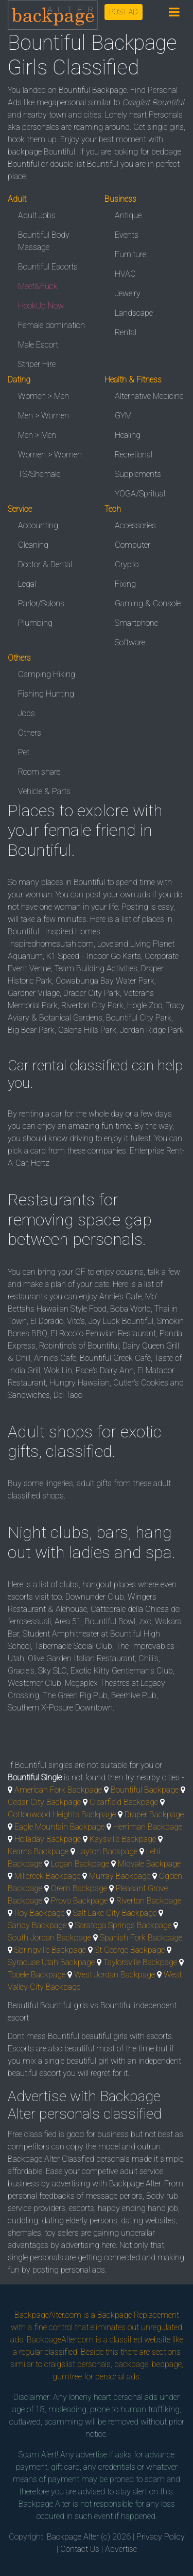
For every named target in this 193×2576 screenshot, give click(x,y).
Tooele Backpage (36, 1974)
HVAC (125, 274)
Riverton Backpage (148, 1901)
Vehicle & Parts (44, 791)
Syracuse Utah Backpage (51, 1962)
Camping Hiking (46, 674)
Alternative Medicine (149, 396)
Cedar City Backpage (44, 1802)
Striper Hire (37, 364)
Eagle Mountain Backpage (59, 1827)
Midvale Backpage (149, 1864)
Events (126, 235)
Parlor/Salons (41, 603)
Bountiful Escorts (48, 267)
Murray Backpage (119, 1876)
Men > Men (37, 435)
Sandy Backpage (37, 1925)
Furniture (130, 254)
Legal (27, 584)
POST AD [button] (123, 12)
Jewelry (128, 293)
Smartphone (136, 623)
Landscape (134, 313)
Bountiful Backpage (145, 1790)
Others (29, 733)
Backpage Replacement (138, 2315)
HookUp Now (41, 306)
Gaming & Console (148, 603)
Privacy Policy (160, 2537)
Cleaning (33, 545)
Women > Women (50, 454)
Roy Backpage (39, 1913)
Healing (128, 435)
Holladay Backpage (47, 1839)
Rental (125, 332)
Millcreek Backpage (47, 1876)
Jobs (26, 713)
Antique (128, 215)
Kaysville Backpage (123, 1839)
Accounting (38, 525)
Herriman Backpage (147, 1827)
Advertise (121, 2549)
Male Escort (38, 345)
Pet (23, 752)
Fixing (125, 584)
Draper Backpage (154, 1814)
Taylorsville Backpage (140, 1962)
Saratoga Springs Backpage (123, 1925)
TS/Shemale (39, 474)
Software (130, 642)
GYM (123, 415)
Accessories (135, 525)
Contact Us (79, 2549)
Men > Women (43, 415)
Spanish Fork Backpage (141, 1938)
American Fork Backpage (58, 1790)
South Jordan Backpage (49, 1938)
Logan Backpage (80, 1864)
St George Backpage (130, 1950)
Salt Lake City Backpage (114, 1913)
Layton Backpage (107, 1851)
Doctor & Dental (45, 564)
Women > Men (43, 396)
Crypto (126, 564)
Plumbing (35, 623)
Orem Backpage (79, 1888)
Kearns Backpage (38, 1851)
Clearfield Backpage (124, 1802)
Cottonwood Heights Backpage (62, 1814)
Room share (39, 772)
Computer (132, 545)
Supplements (138, 474)
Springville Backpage (50, 1950)
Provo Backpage (79, 1901)
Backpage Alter (73, 2537)
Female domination (51, 325)
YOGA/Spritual (140, 493)
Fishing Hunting (46, 694)
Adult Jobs (37, 215)
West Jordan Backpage (114, 1974)
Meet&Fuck (38, 286)
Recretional (133, 454)
